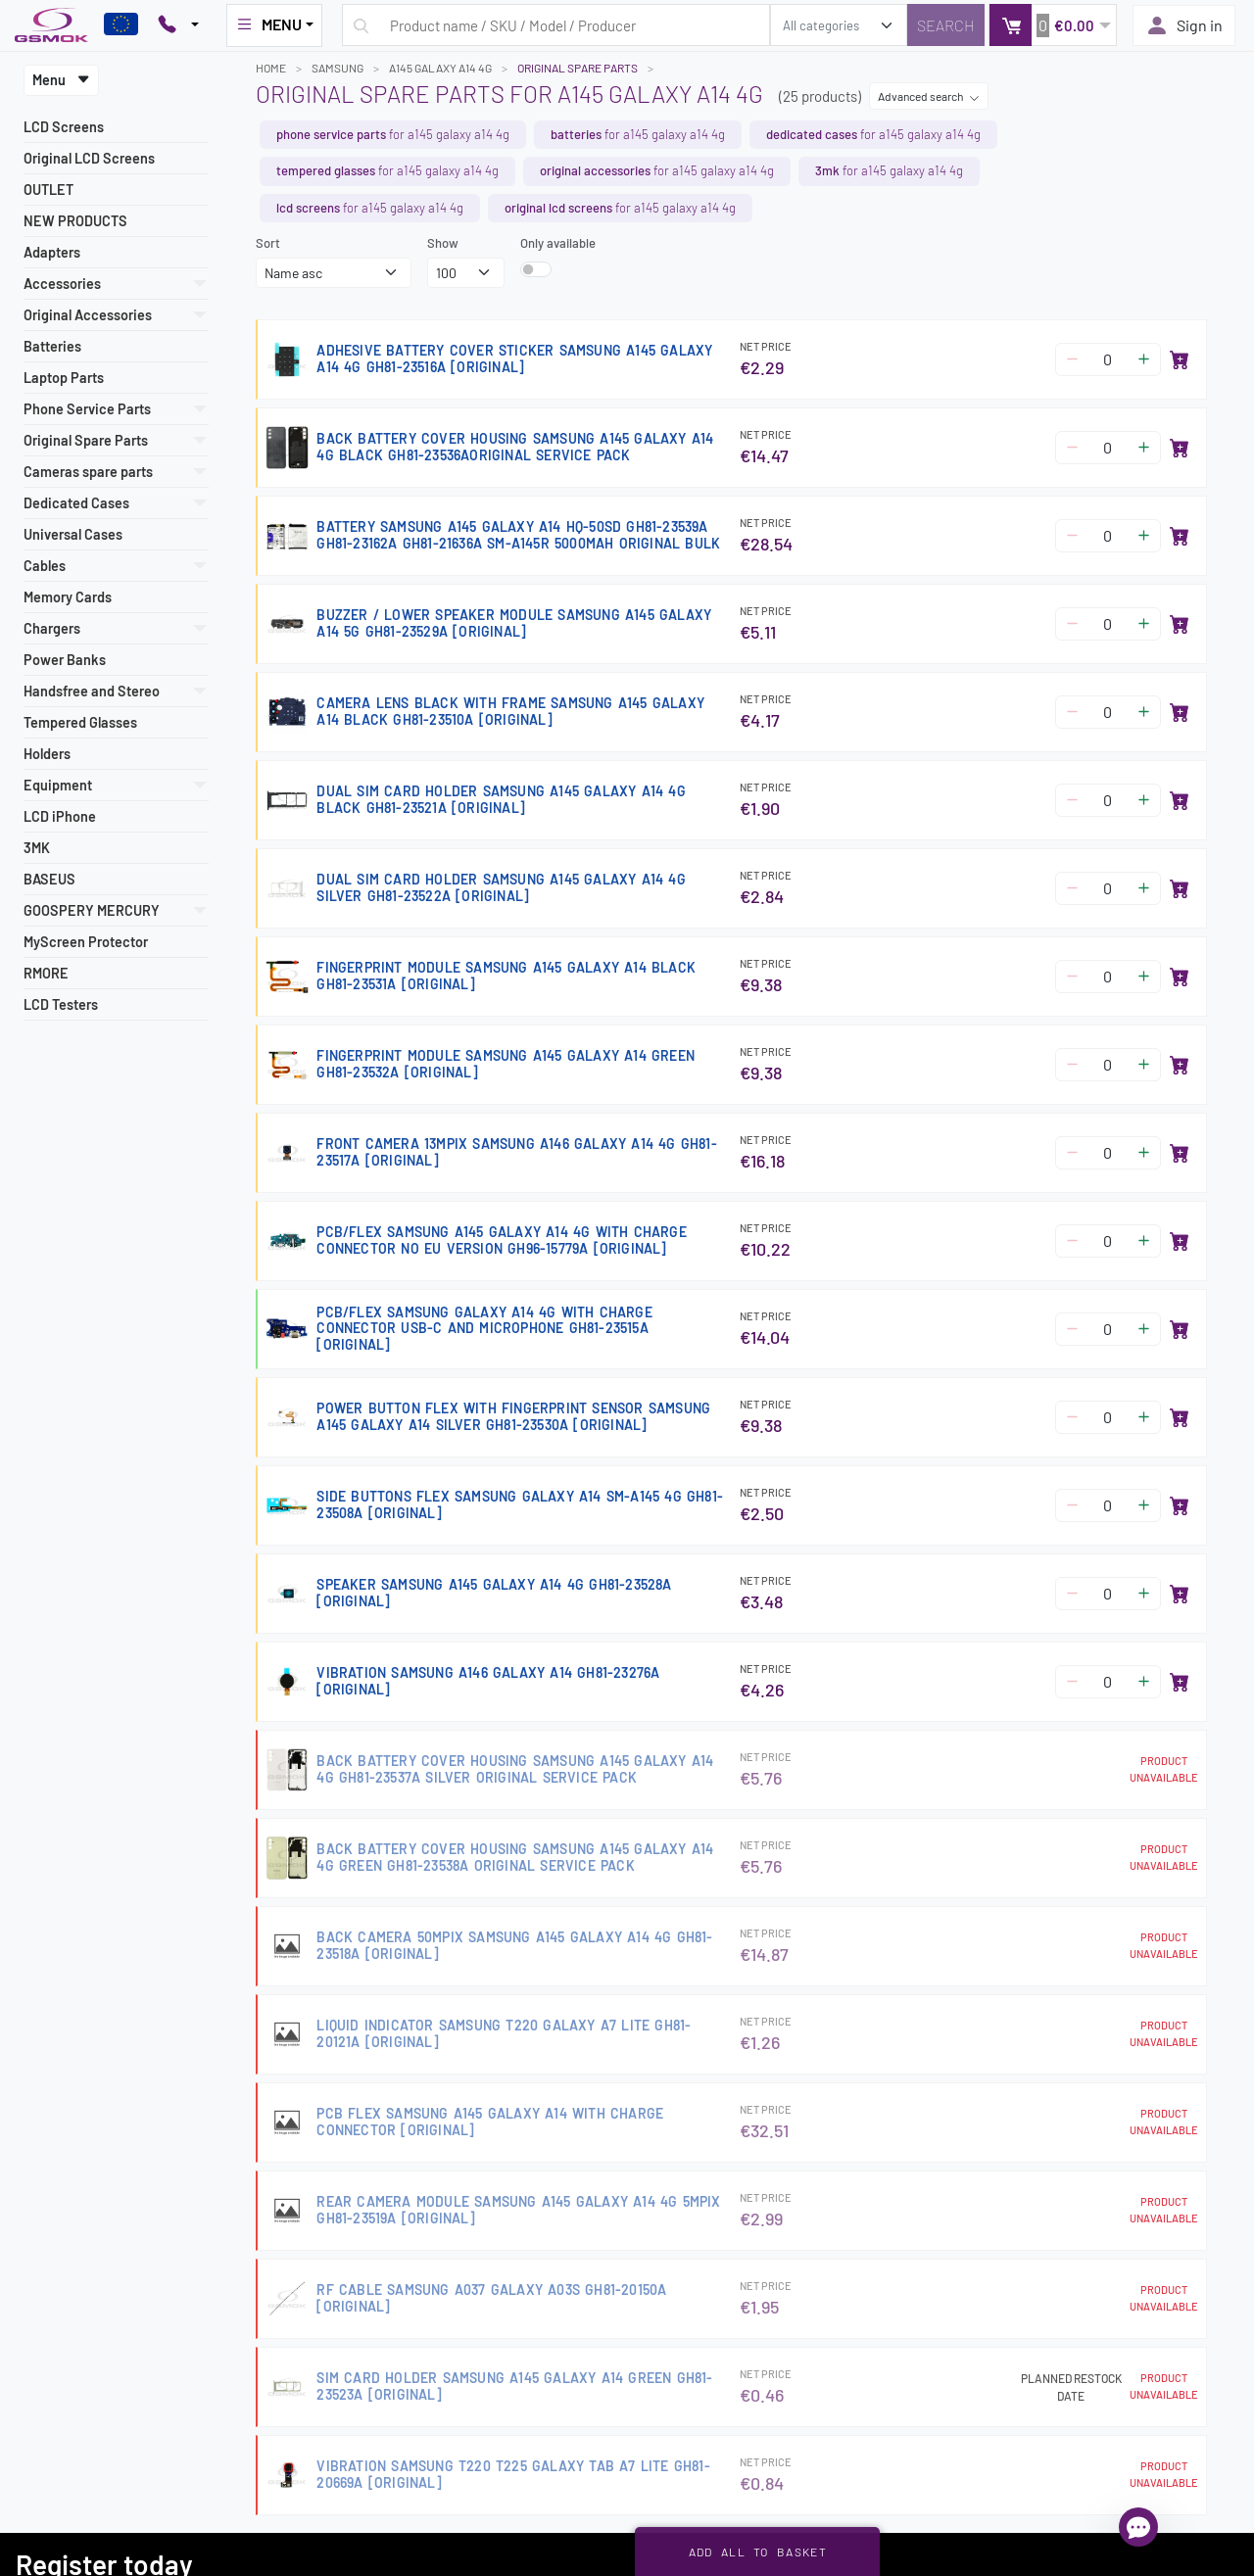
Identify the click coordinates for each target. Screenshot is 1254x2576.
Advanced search (929, 96)
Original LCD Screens (89, 158)
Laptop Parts (64, 377)
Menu (61, 80)
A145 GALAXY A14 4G (440, 67)
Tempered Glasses (80, 722)
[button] (1053, 25)
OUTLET (48, 189)
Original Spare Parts (577, 67)
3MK (37, 847)
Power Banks (65, 659)
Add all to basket (758, 2551)
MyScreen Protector (86, 941)
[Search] (946, 25)
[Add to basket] (1179, 359)
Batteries (52, 346)
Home (271, 67)
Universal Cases (73, 534)
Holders (47, 753)
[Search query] (556, 25)
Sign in (1184, 25)
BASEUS (49, 879)
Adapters (52, 252)
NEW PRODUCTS (75, 221)
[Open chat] (1138, 2527)
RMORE (46, 973)
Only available (558, 243)
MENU (268, 24)
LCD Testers (61, 1004)
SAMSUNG (337, 67)
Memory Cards (68, 597)
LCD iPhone (60, 816)
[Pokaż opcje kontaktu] (178, 25)
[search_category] (838, 25)
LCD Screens (64, 127)
